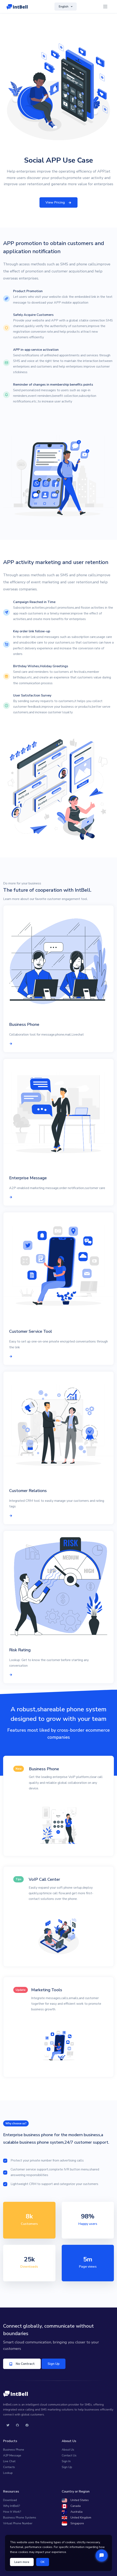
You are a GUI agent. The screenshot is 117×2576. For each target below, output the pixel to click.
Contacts (9, 2467)
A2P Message (12, 2455)
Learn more (21, 2562)
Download (10, 2500)
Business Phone (13, 2450)
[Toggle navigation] (105, 6)
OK (43, 2562)
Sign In (66, 2461)
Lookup (8, 2473)
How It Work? (12, 2512)
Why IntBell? (11, 2506)
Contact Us (69, 2455)
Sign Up (53, 2363)
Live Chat (9, 2461)
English (64, 7)
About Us (68, 2450)
